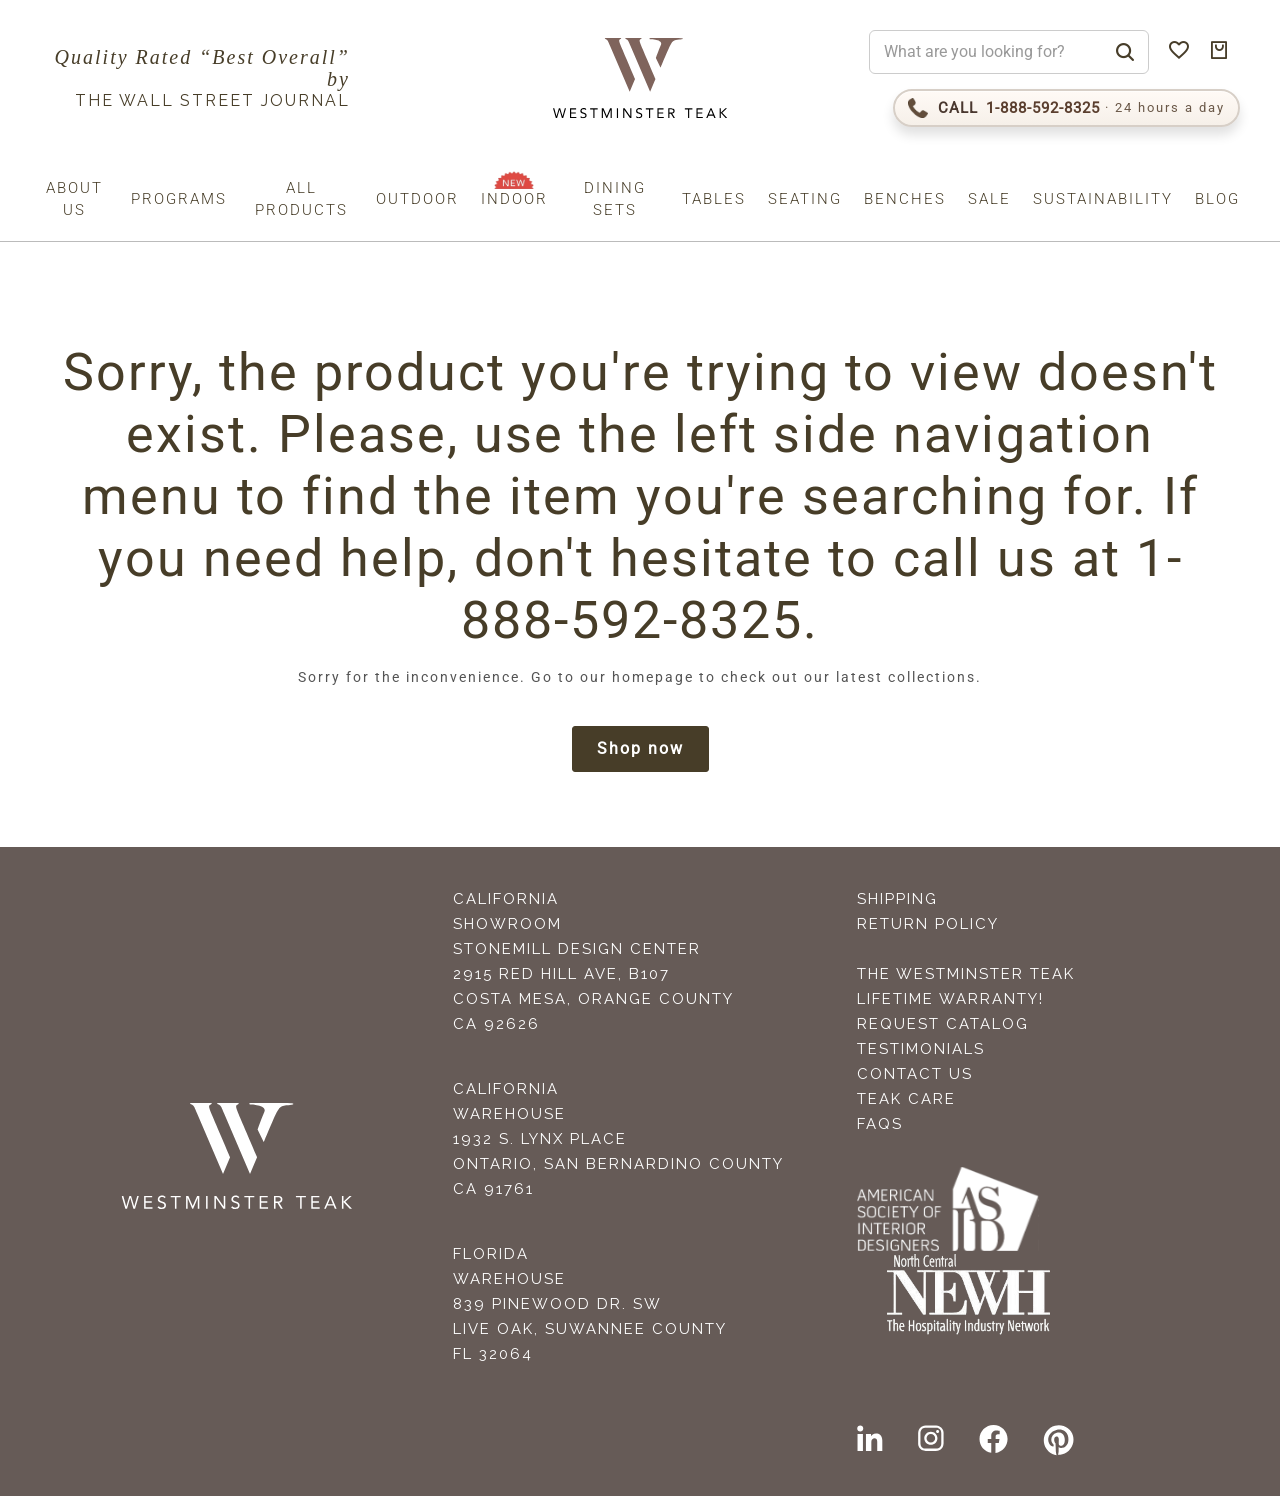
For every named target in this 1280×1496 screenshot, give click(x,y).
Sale (989, 199)
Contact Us (915, 1074)
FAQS (880, 1124)
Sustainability (1103, 199)
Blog (1217, 199)
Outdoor (417, 199)
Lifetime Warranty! (950, 999)
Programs (179, 199)
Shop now (640, 748)
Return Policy (928, 924)
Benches (905, 199)
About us (74, 199)
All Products (301, 199)
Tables (714, 199)
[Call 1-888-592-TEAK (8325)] (1066, 108)
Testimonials (921, 1049)
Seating (805, 199)
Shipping (897, 899)
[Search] (1125, 52)
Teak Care (906, 1099)
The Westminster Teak (966, 974)
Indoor (514, 199)
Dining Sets (615, 199)
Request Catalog (943, 1024)
